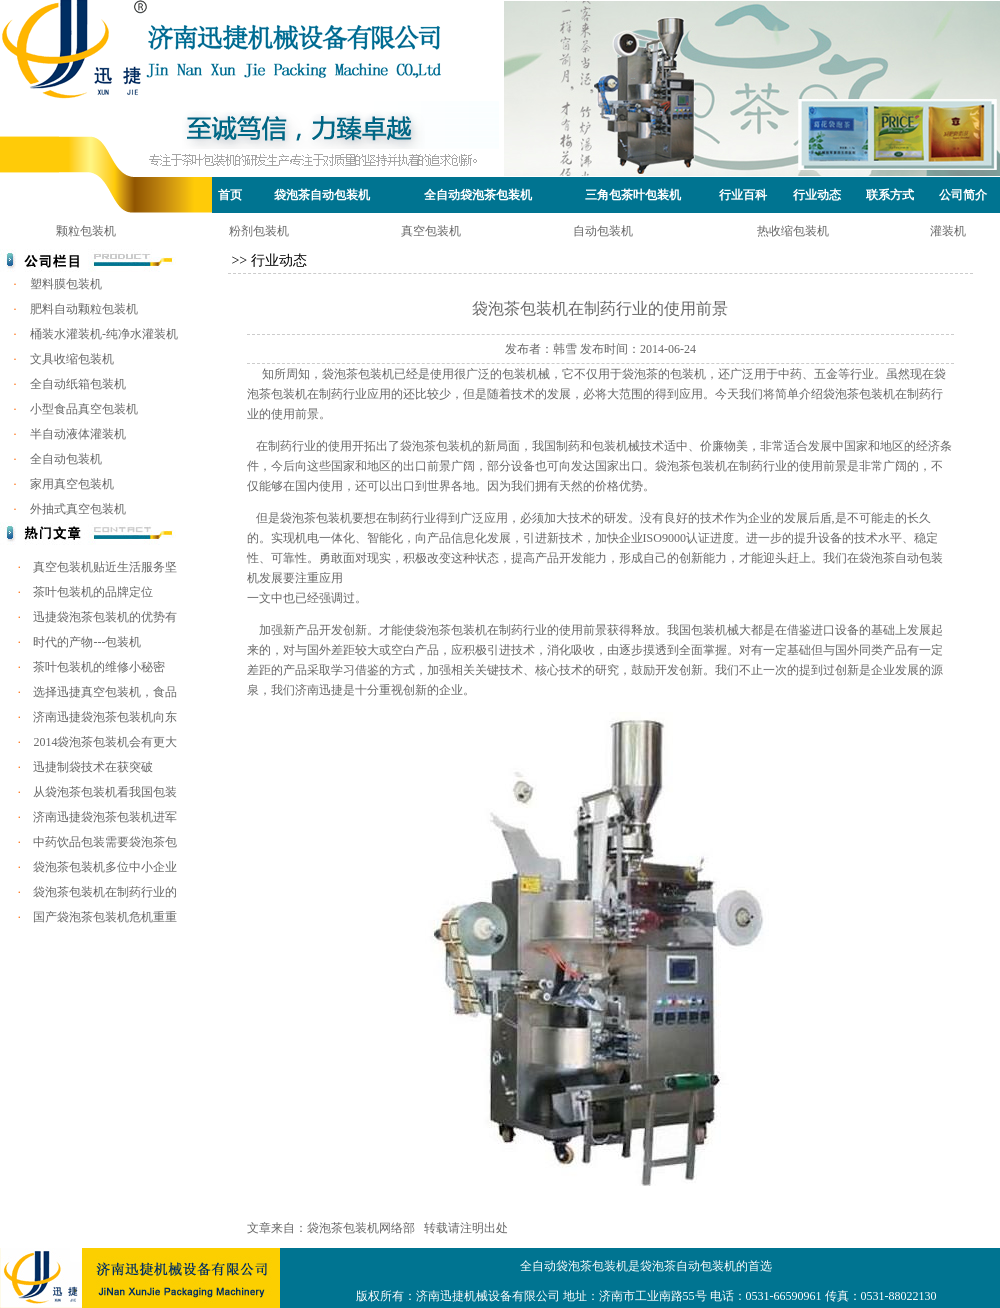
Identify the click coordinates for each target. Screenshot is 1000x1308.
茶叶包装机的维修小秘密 (99, 667)
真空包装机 (431, 231)
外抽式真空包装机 (78, 509)
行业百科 (743, 195)
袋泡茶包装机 (358, 374)
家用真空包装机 (72, 484)
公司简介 (963, 195)
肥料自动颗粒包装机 (84, 309)
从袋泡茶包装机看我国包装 (105, 792)
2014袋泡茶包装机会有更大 (105, 742)
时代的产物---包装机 (87, 642)
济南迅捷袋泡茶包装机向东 (105, 717)
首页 (230, 195)
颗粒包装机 (86, 231)
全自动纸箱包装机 (78, 384)
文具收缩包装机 (72, 359)
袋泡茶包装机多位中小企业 (105, 867)
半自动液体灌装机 (78, 434)
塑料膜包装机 (66, 284)
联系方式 (890, 195)
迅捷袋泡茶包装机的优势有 (105, 617)
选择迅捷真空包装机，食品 (105, 692)
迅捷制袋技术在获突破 (93, 767)
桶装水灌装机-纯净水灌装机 (104, 334)
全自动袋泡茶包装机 (478, 195)
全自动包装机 (66, 459)
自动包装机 (603, 231)
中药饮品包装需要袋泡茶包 (105, 842)
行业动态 (817, 195)
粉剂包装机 (259, 231)
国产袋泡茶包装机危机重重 (105, 917)
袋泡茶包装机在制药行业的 (105, 892)
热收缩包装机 (793, 231)
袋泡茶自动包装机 (322, 195)
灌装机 (948, 231)
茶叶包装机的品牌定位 (93, 592)
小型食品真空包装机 (84, 409)
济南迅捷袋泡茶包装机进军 (105, 817)
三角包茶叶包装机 (633, 195)
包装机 (334, 518)
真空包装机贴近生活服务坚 (105, 567)
